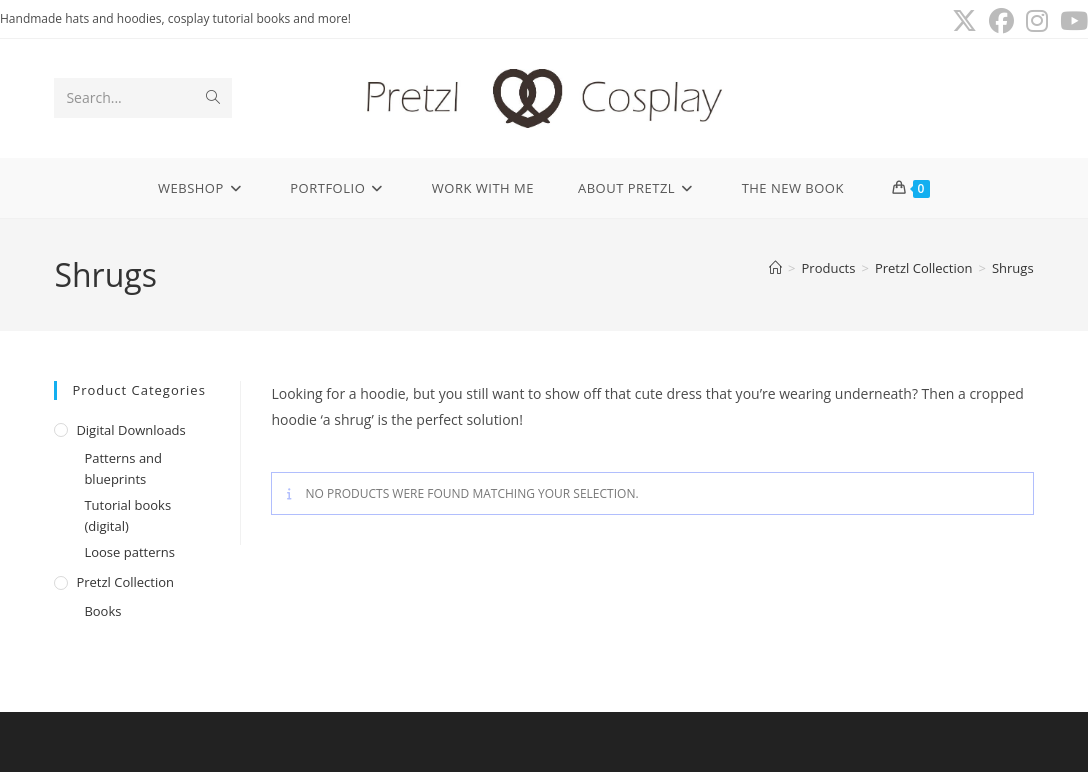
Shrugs (1013, 268)
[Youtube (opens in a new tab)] (1071, 21)
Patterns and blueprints (123, 468)
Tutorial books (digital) (127, 515)
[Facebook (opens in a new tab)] (1001, 21)
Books (102, 611)
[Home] (775, 268)
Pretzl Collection (125, 582)
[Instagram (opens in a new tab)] (1037, 21)
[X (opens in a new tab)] (964, 21)
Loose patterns (129, 552)
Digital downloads (130, 430)
